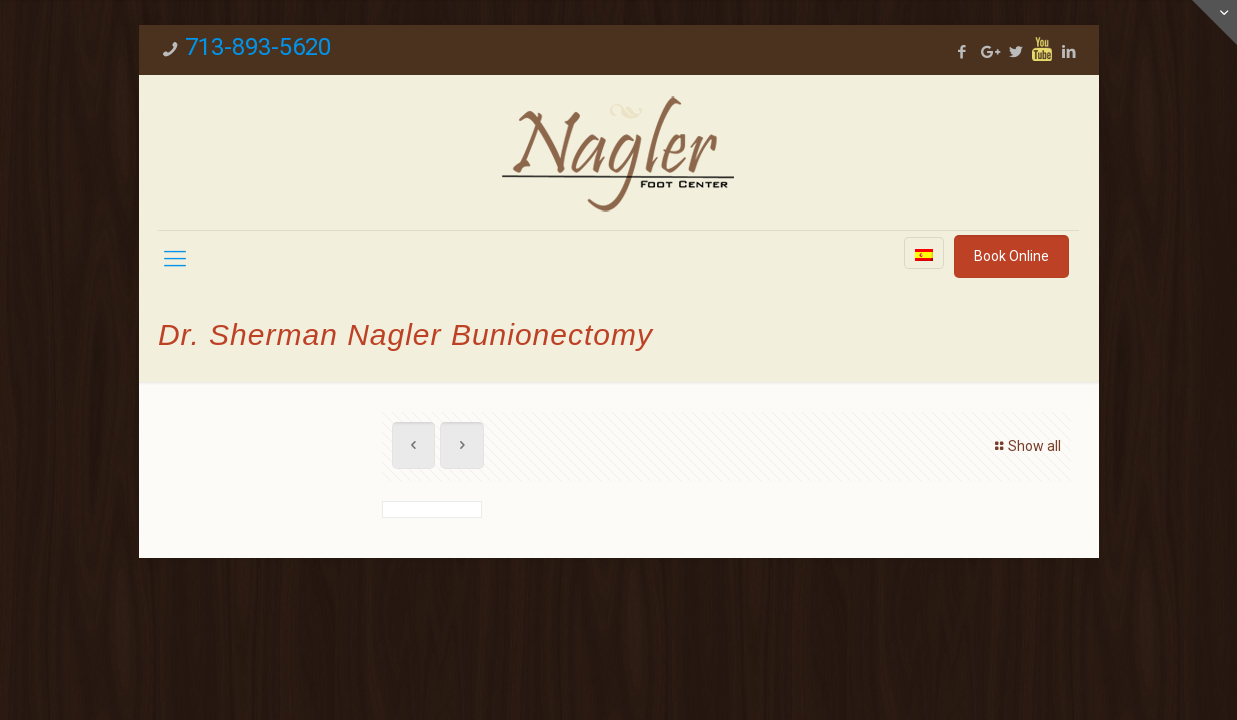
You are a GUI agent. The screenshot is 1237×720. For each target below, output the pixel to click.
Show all (1025, 446)
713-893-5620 (258, 47)
